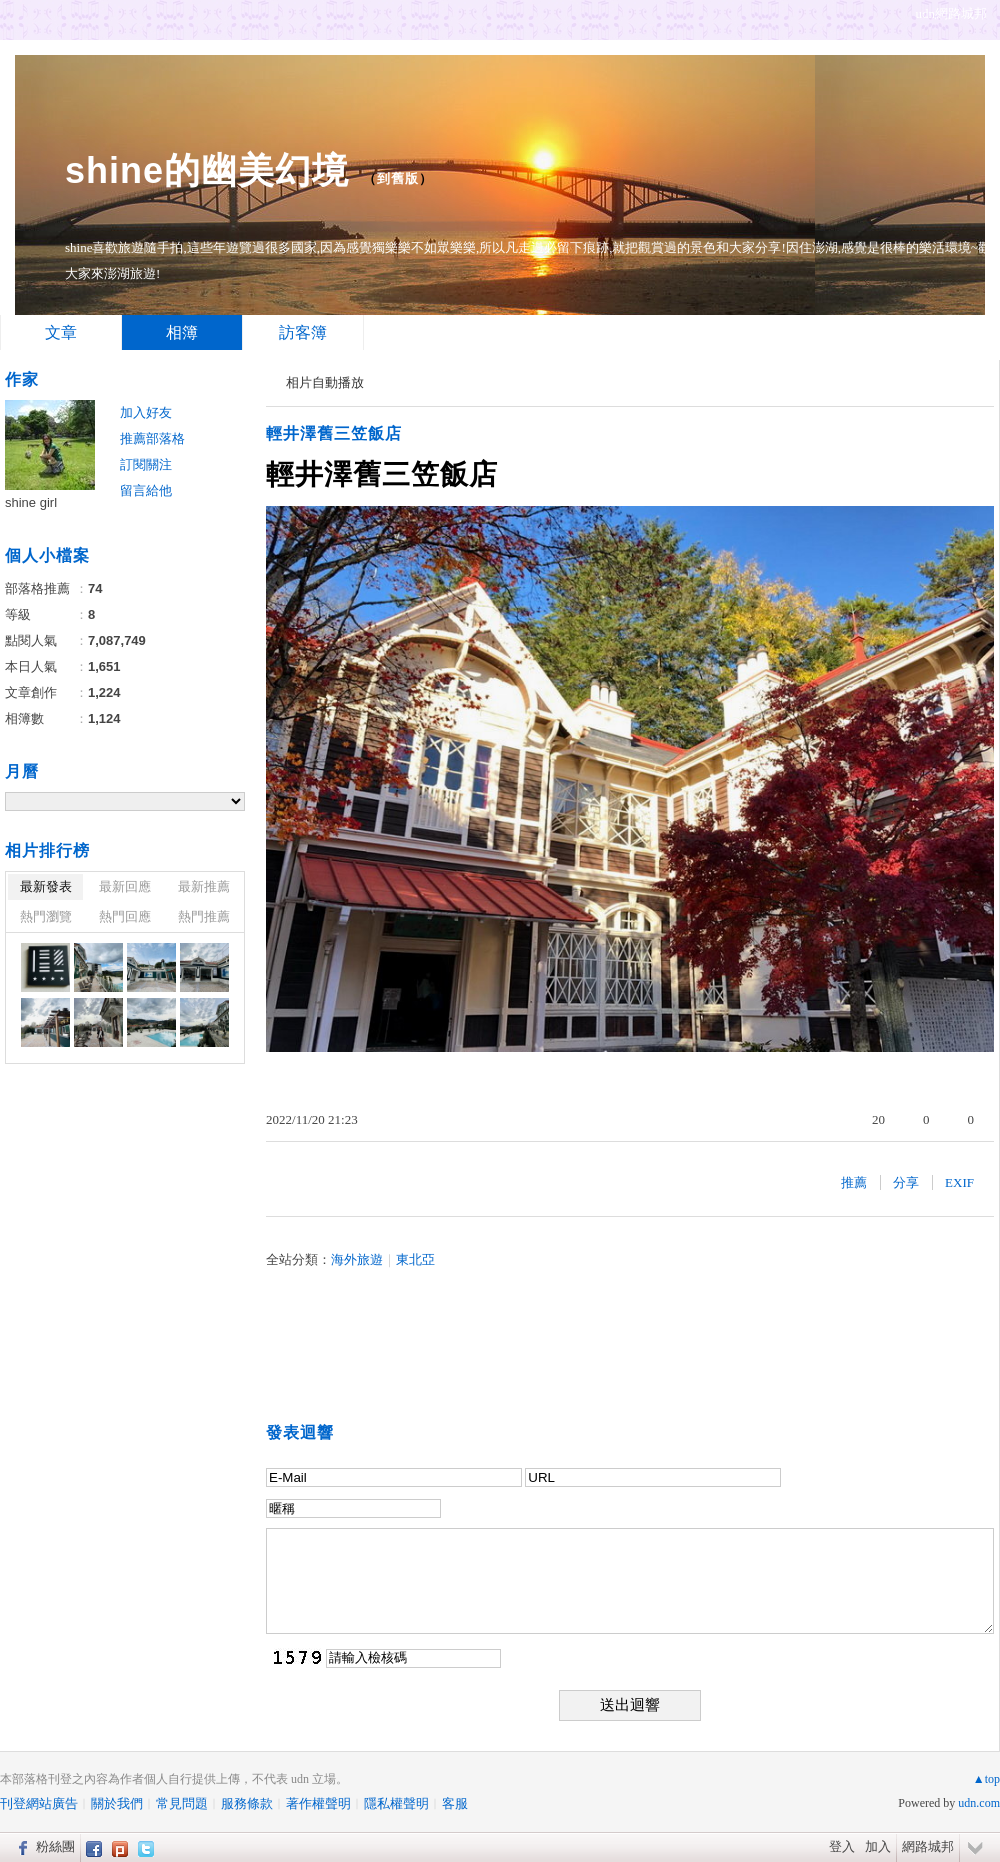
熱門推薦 (204, 916)
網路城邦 (928, 1846)
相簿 (182, 332)
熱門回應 (125, 916)
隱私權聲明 (396, 1803)
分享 (906, 1182)
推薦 (854, 1182)
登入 (842, 1846)
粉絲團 (55, 1846)
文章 (61, 332)
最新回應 (125, 886)
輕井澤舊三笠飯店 (334, 433)
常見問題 (182, 1803)
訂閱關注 (146, 464)
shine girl (31, 502)
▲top (986, 1779)
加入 (878, 1846)
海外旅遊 (357, 1259)
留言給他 (146, 490)
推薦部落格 (152, 438)
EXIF (959, 1182)
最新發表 (46, 886)
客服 (455, 1803)
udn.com (979, 1803)
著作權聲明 (318, 1803)
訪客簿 (303, 332)
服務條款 (247, 1803)
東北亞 (415, 1259)
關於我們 (117, 1803)
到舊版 (398, 178)
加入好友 (146, 412)
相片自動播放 (325, 382)
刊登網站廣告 (39, 1803)
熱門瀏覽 (46, 916)
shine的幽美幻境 (207, 170)
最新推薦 (204, 886)
